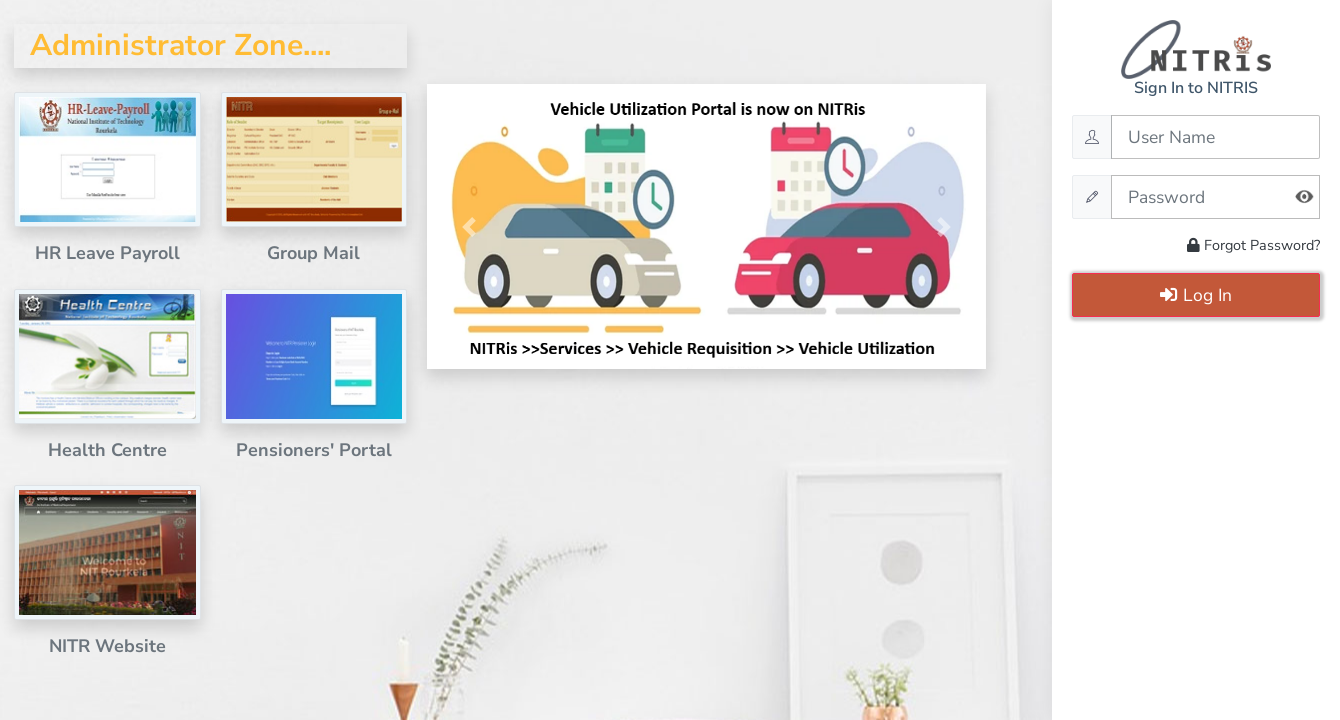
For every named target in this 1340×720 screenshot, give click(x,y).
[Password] (1215, 197)
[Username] (1215, 137)
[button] (469, 226)
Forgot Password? (1253, 245)
